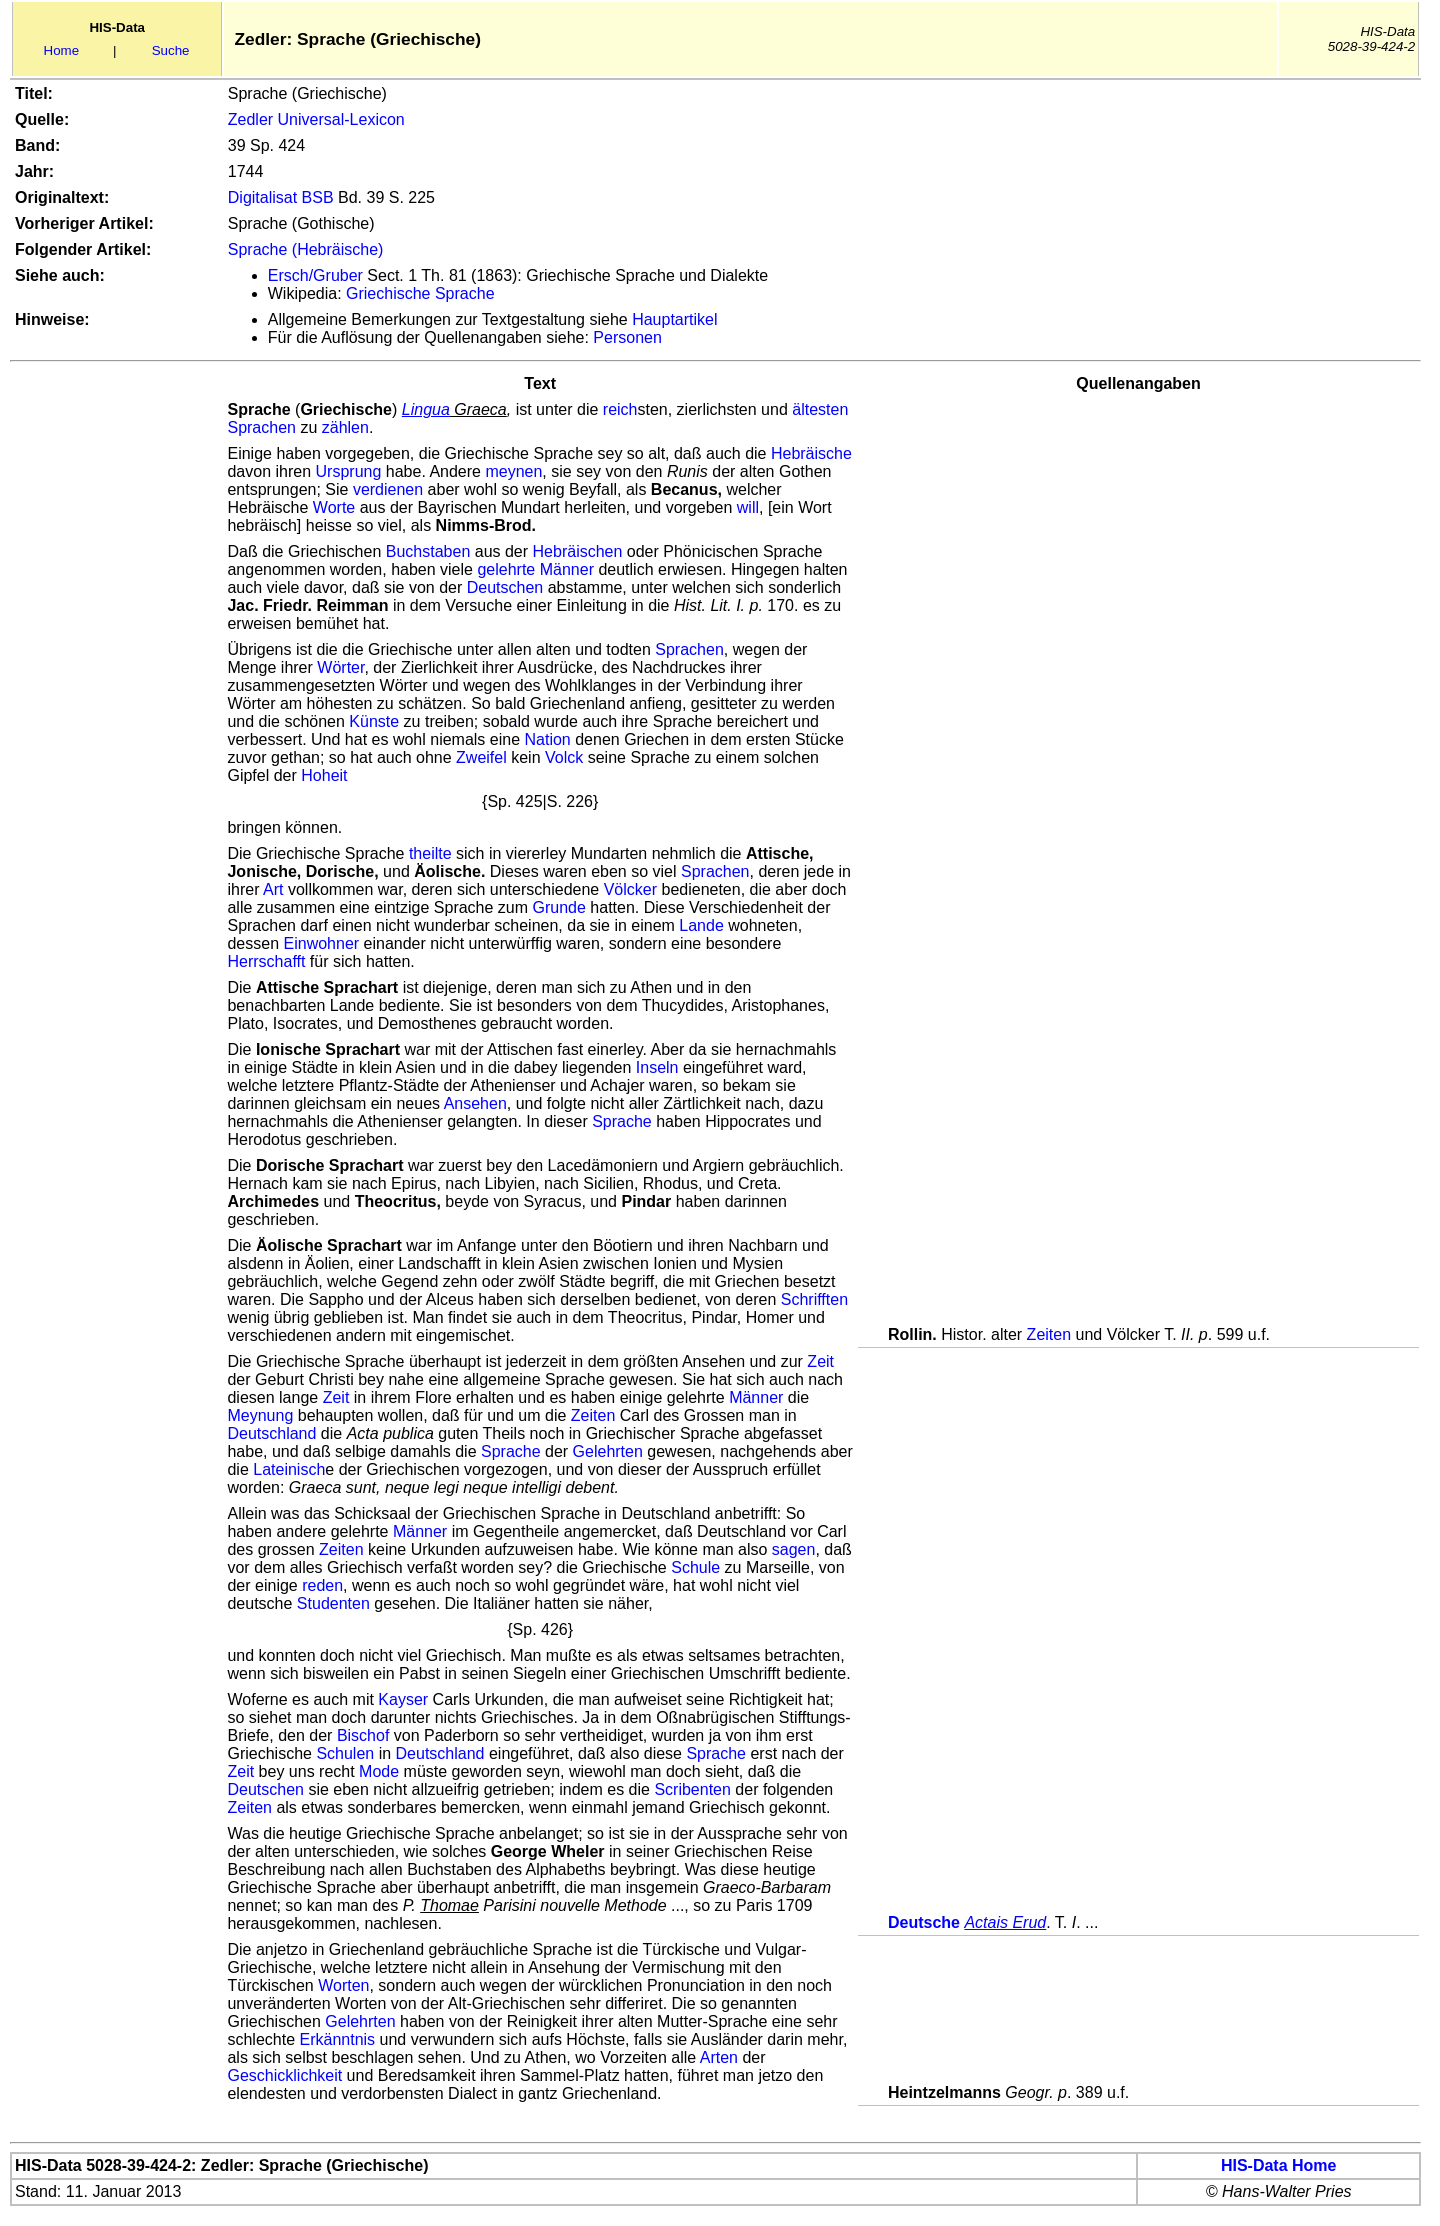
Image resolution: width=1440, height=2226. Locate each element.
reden (322, 1585)
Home (62, 50)
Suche (171, 50)
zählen (345, 427)
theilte (430, 853)
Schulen (345, 1753)
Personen (627, 337)
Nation (548, 739)
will (748, 507)
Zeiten (1049, 1334)
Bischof (363, 1735)
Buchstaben (428, 551)
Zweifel (481, 757)
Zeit (820, 1361)
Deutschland (271, 1433)
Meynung (260, 1415)
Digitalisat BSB (281, 197)
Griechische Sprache (420, 293)
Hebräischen (578, 551)
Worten (343, 1985)
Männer (567, 569)
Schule (695, 1567)
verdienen (388, 489)
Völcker (630, 889)
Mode (379, 1771)
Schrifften (814, 1299)
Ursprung (349, 471)
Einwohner (322, 943)
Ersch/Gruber (315, 275)
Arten (719, 2057)
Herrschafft (266, 961)
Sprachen (261, 427)
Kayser (403, 1699)
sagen (794, 1549)
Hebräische (811, 453)
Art (273, 889)
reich (620, 409)
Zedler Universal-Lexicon (316, 119)
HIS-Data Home (1279, 2165)
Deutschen (505, 587)
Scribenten (692, 1789)
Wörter (340, 667)
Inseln (657, 1067)
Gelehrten (608, 1451)
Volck (564, 757)
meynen (513, 471)
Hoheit (324, 775)
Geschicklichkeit (284, 2075)
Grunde (559, 907)
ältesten (820, 409)
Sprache (622, 1121)
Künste (374, 721)
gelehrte (506, 569)
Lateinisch (289, 1469)
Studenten (333, 1603)
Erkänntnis (338, 2039)
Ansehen (475, 1103)
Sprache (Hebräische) (306, 249)
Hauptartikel (674, 319)
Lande (701, 925)
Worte (334, 507)
